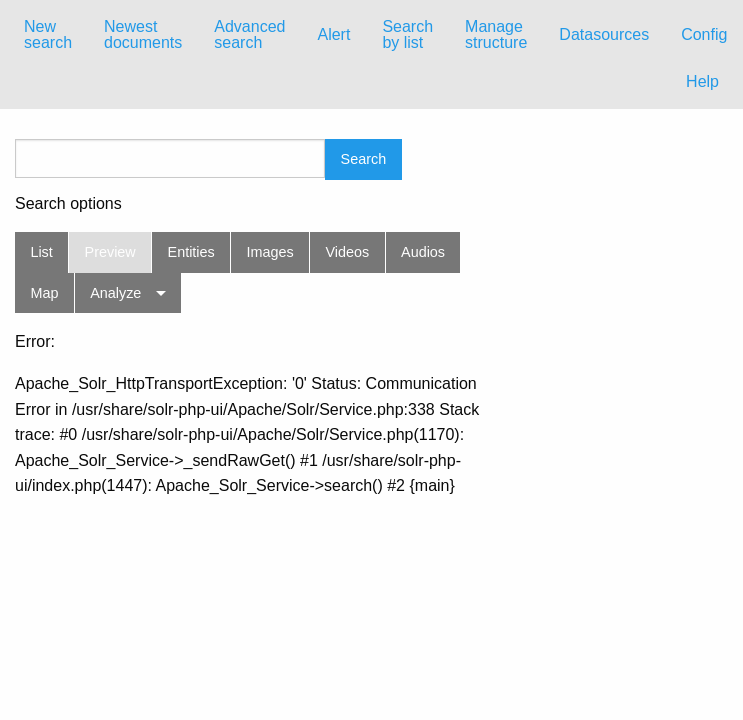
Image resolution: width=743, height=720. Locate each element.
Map (44, 293)
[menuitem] (48, 35)
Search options (68, 204)
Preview (110, 252)
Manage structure (496, 34)
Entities (191, 252)
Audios (423, 252)
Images (270, 252)
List (41, 252)
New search (48, 34)
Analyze (115, 293)
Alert (333, 34)
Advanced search (249, 34)
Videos (348, 252)
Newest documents (143, 34)
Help (702, 81)
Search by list (407, 34)
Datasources (604, 34)
